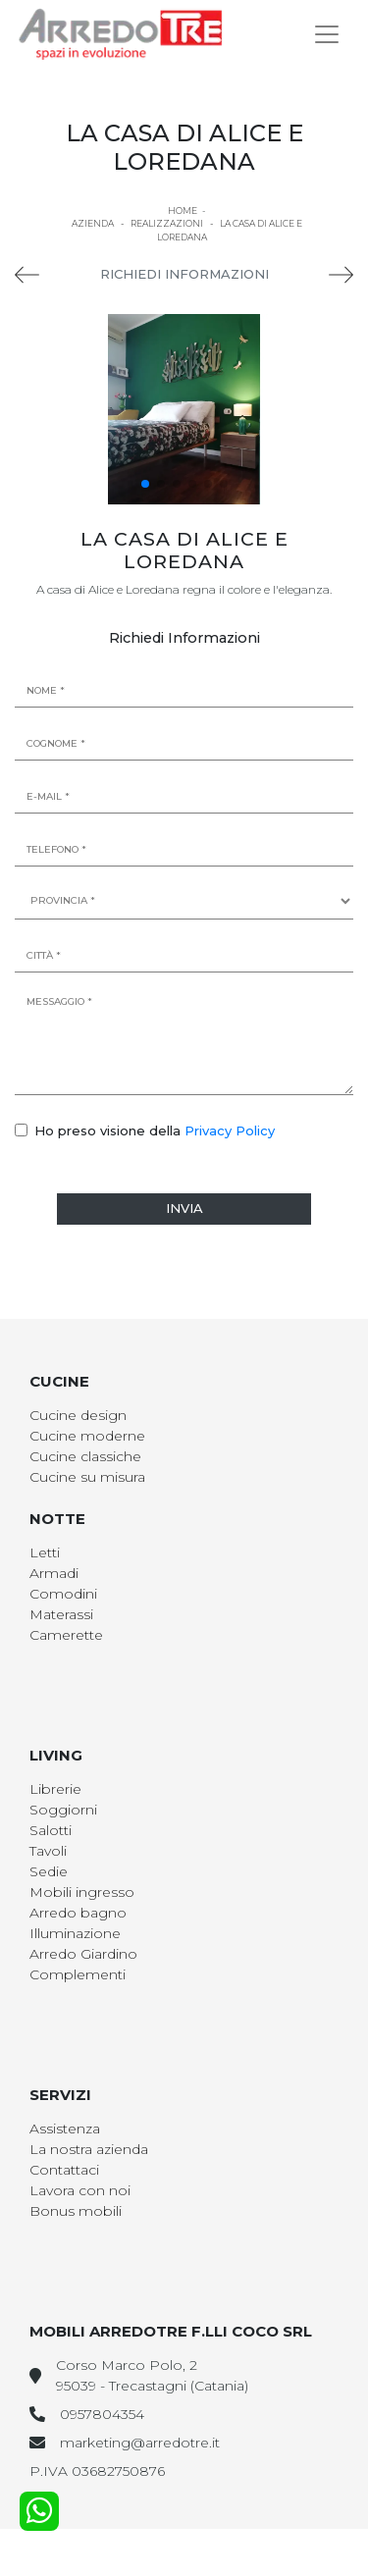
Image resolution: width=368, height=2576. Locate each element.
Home (182, 210)
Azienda (93, 223)
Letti (44, 1552)
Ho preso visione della (154, 1130)
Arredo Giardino (83, 1954)
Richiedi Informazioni (184, 274)
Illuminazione (75, 1933)
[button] (145, 484)
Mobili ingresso (81, 1892)
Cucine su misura (87, 1477)
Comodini (63, 1594)
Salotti (50, 1830)
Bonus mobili (75, 2211)
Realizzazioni (167, 223)
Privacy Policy (229, 1130)
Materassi (61, 1614)
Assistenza (64, 2128)
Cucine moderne (87, 1436)
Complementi (77, 1974)
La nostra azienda (88, 2149)
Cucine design (78, 1415)
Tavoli (48, 1851)
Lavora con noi (80, 2190)
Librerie (55, 1789)
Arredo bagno (78, 1912)
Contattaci (64, 2170)
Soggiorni (63, 1809)
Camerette (66, 1635)
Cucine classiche (85, 1456)
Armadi (54, 1573)
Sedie (48, 1871)
